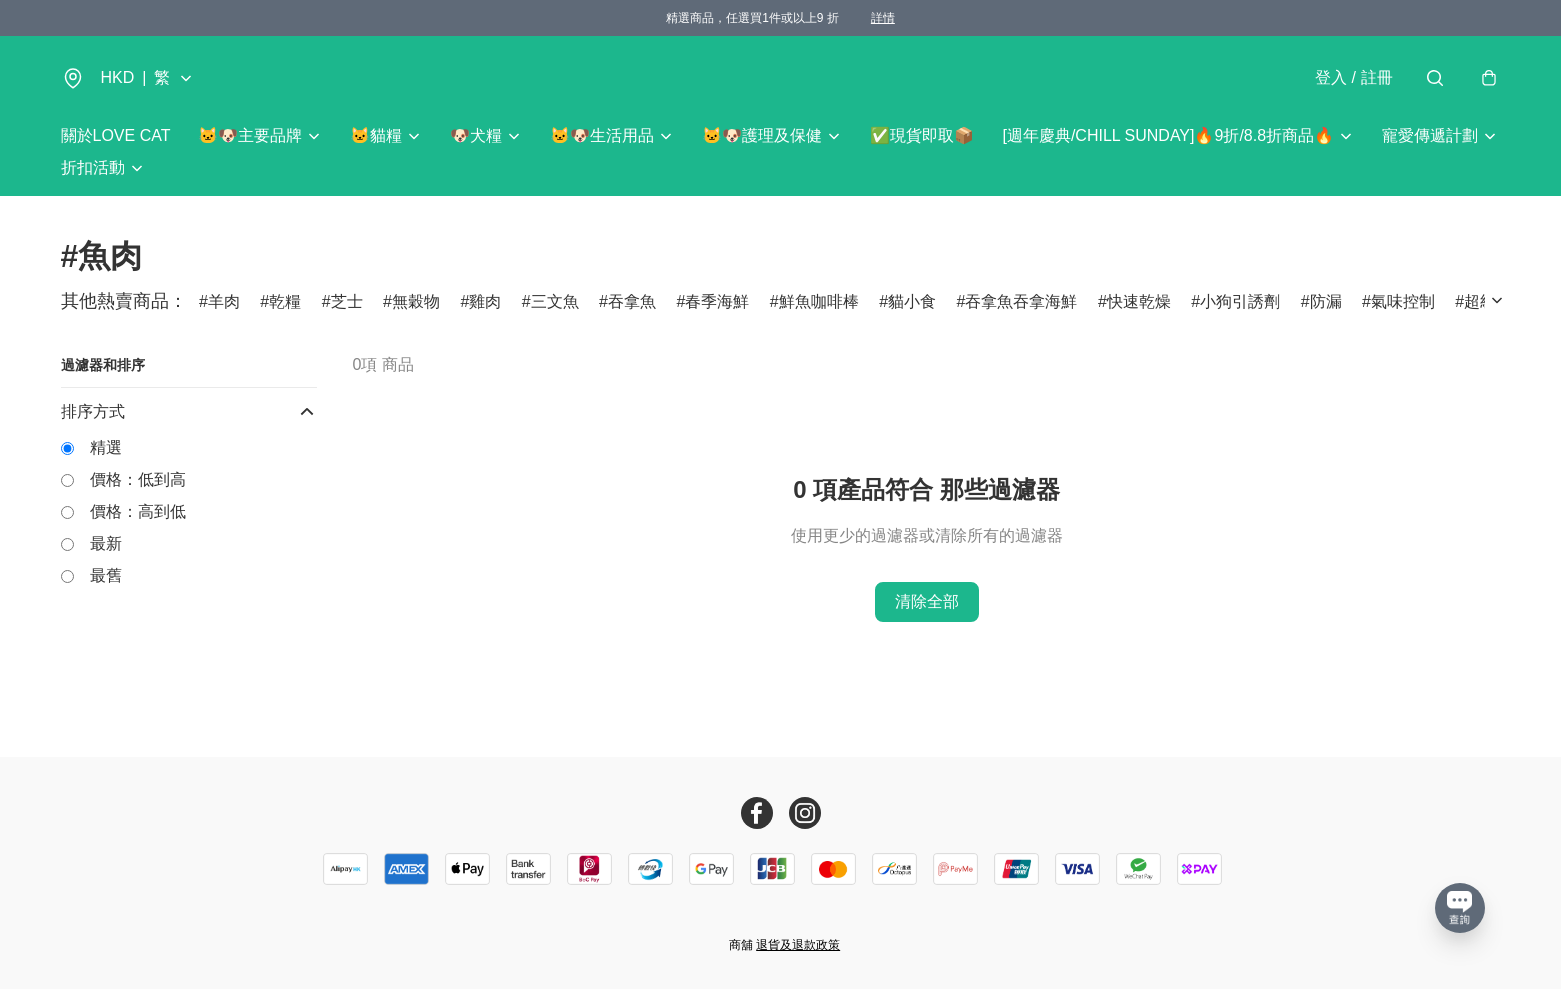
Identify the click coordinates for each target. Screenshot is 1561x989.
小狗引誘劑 (1240, 301)
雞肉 (485, 301)
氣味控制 (1403, 301)
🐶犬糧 (476, 135)
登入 (1353, 77)
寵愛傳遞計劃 (1430, 135)
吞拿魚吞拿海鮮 (1021, 301)
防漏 (1326, 301)
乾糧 (285, 301)
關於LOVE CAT (116, 135)
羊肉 (224, 301)
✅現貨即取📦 (922, 135)
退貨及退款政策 (798, 945)
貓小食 (912, 301)
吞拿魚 (632, 301)
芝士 (347, 301)
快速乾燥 (1139, 301)
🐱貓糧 (376, 135)
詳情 (883, 18)
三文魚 (555, 301)
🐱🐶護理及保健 (762, 135)
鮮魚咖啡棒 (819, 301)
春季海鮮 (717, 301)
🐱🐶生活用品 (602, 135)
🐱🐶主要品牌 (250, 135)
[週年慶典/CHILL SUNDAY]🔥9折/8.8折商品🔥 (1168, 135)
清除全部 (927, 601)
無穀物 (416, 301)
